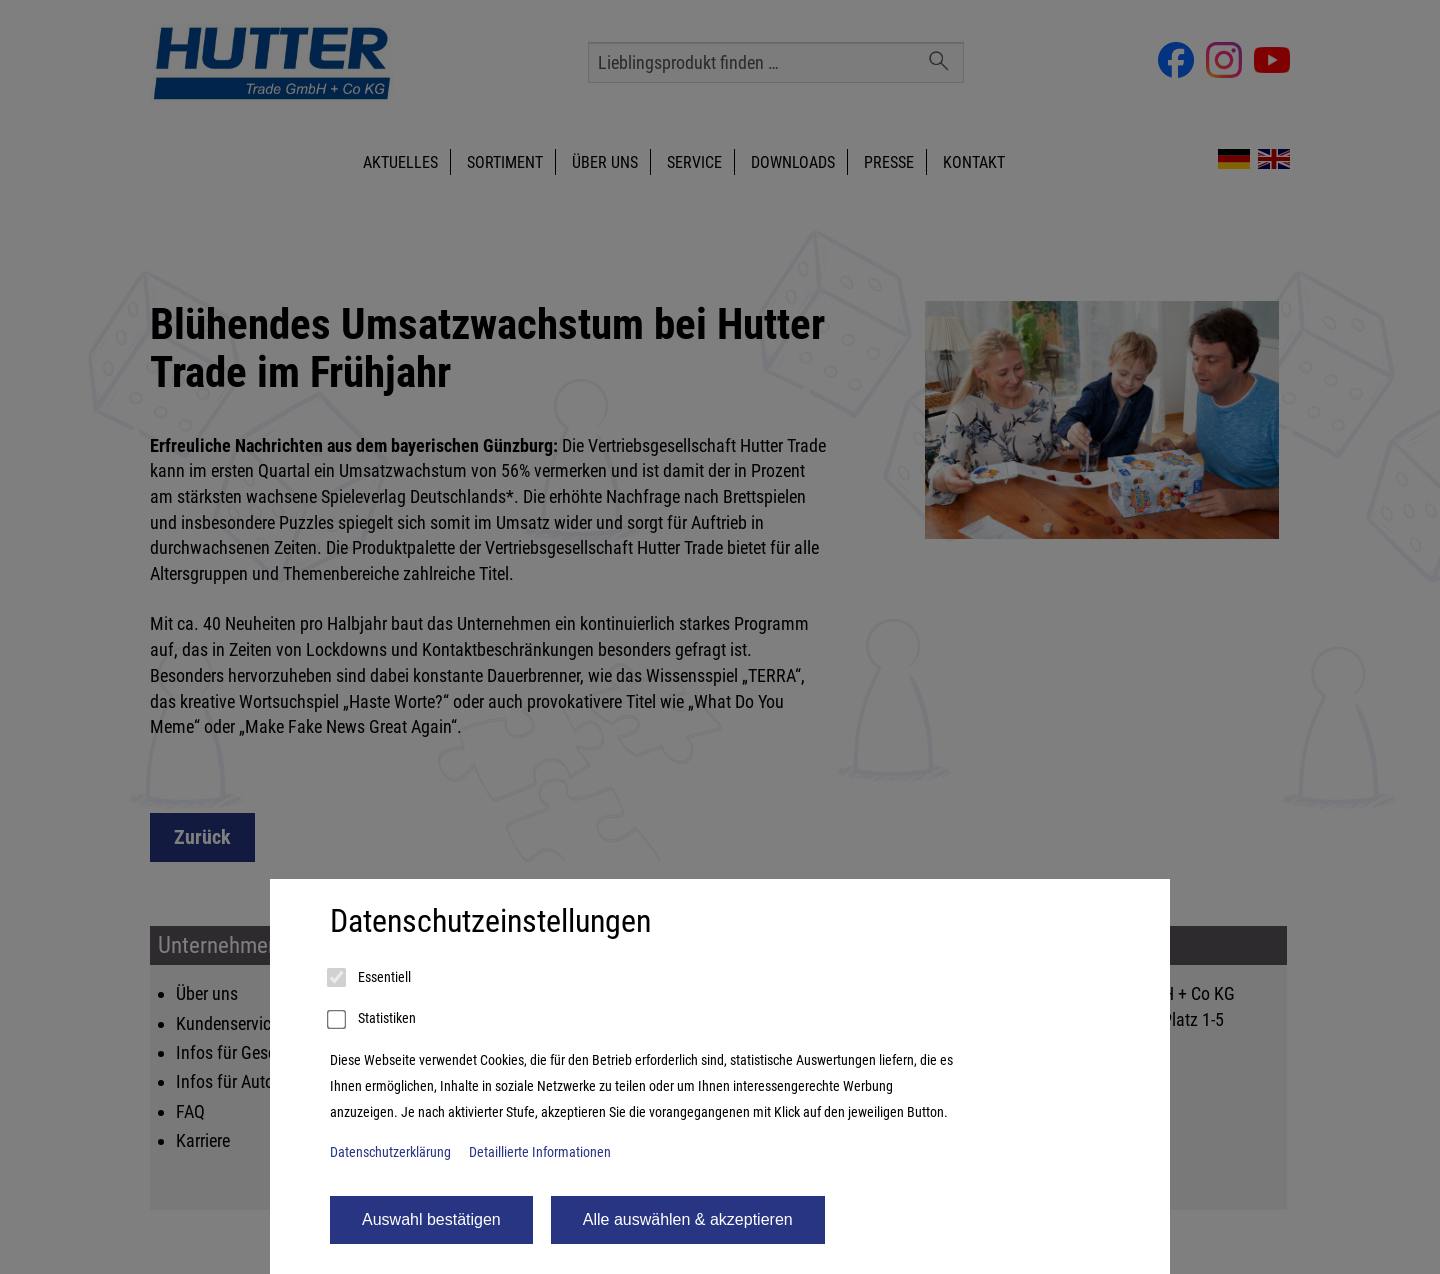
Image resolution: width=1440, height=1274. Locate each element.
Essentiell (370, 978)
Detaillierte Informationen (540, 1152)
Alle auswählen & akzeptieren (688, 1219)
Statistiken (373, 1020)
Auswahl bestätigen (431, 1219)
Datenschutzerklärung (390, 1152)
